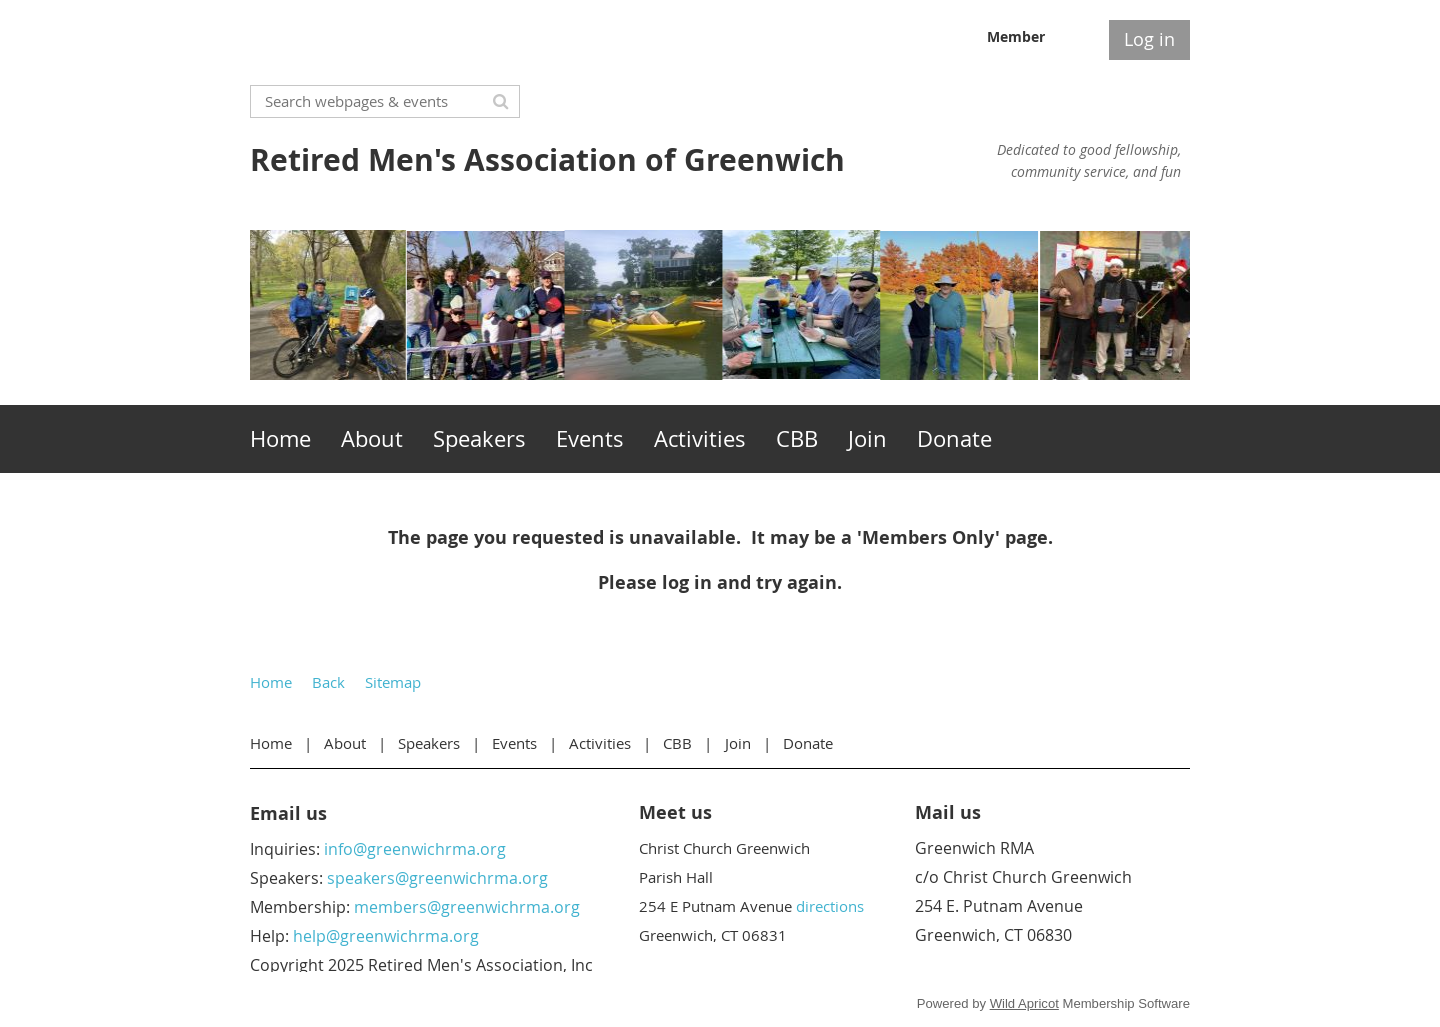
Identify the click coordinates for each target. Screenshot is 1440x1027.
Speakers (429, 743)
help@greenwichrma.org (386, 936)
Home (271, 682)
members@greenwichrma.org (467, 907)
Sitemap (393, 682)
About (345, 743)
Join (738, 743)
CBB (677, 743)
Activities (600, 743)
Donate (808, 743)
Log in (1149, 39)
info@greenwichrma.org (415, 849)
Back (328, 682)
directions (830, 906)
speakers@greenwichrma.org (437, 878)
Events (514, 743)
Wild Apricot (1024, 1003)
